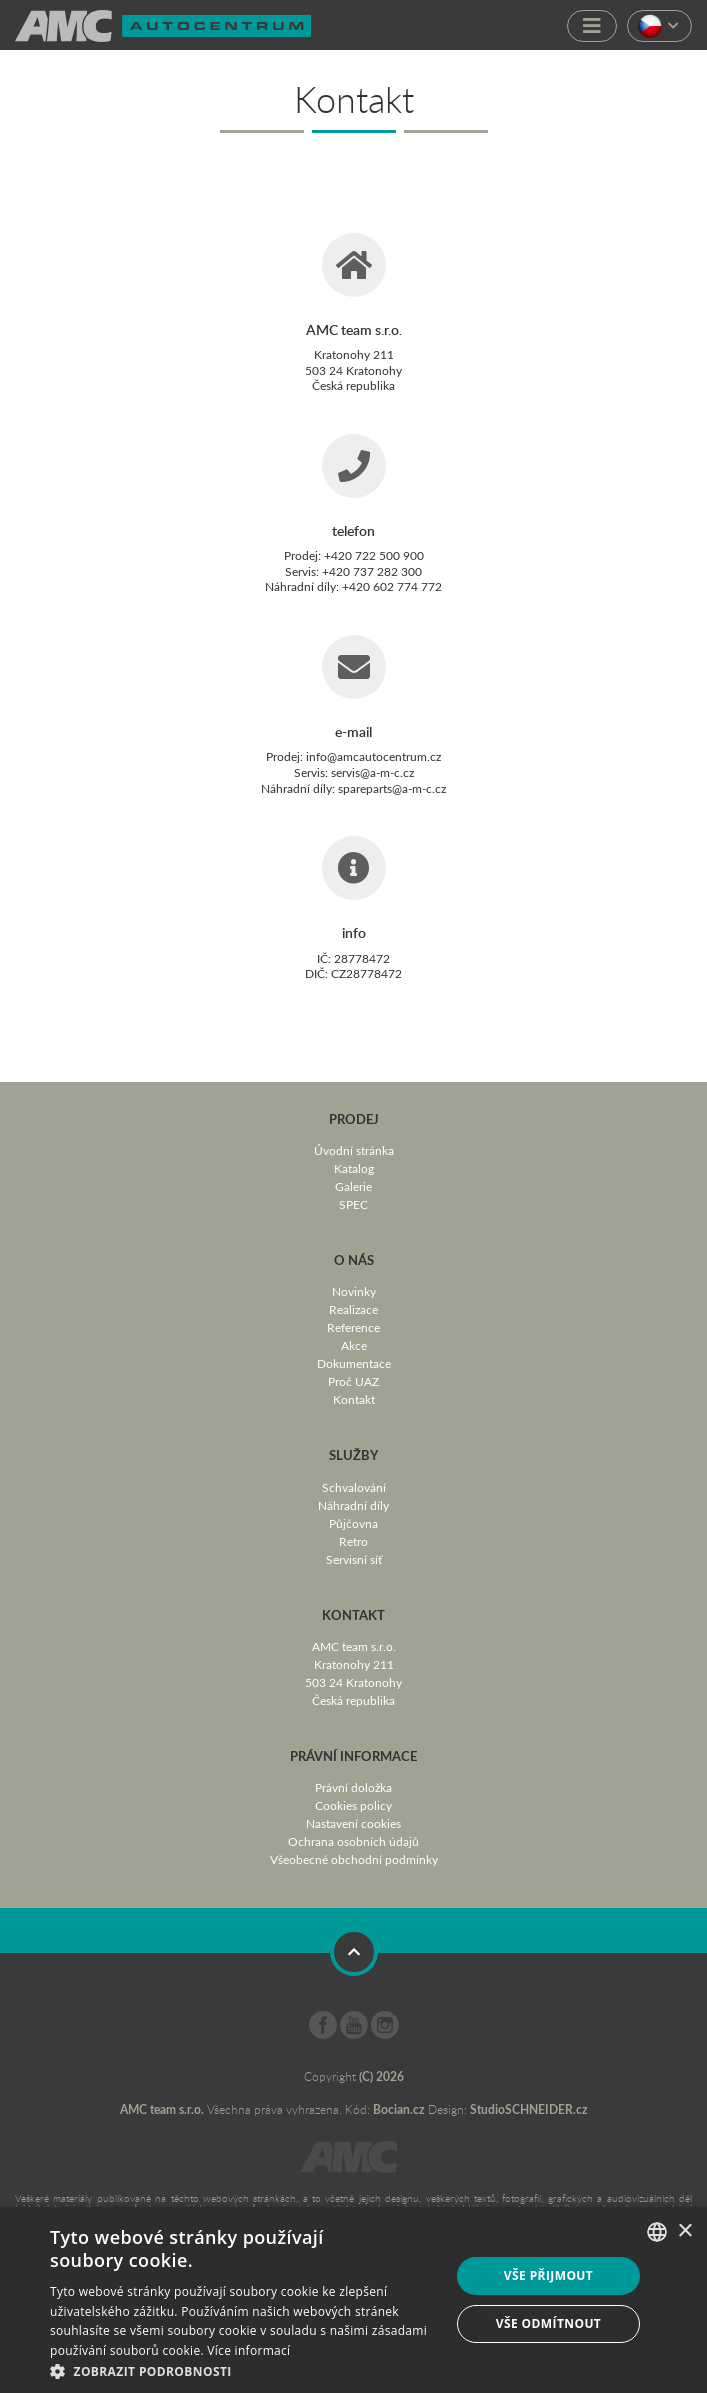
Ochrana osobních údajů (353, 1841)
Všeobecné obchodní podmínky (354, 1859)
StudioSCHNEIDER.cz (529, 2109)
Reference (353, 1327)
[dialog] (353, 2300)
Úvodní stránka (354, 1150)
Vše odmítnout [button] (548, 2323)
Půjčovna (353, 1523)
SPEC (353, 1204)
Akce (354, 1345)
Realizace (353, 1309)
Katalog (354, 1168)
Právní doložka (353, 1787)
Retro (353, 1541)
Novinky (354, 1291)
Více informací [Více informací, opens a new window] (248, 2350)
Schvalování (354, 1487)
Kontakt (354, 1399)
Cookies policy (353, 1805)
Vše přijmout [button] (548, 2275)
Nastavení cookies (353, 1823)
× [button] (684, 2231)
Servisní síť (354, 1559)
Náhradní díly (353, 1505)
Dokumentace (354, 1363)
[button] (244, 2369)
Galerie (353, 1186)
